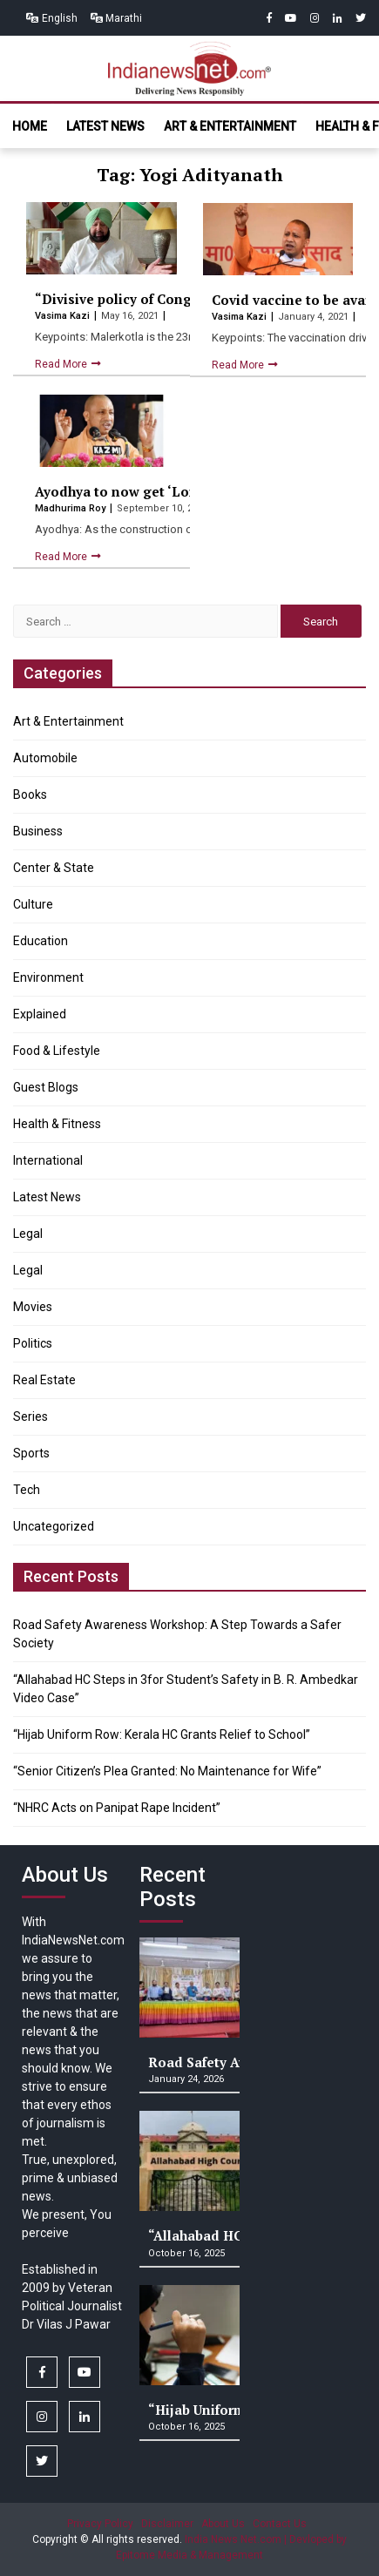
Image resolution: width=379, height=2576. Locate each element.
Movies (32, 1307)
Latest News (105, 126)
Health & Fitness (57, 1124)
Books (30, 794)
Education (40, 941)
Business (38, 831)
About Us (223, 2524)
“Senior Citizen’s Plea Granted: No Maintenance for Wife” (167, 1771)
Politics (32, 1343)
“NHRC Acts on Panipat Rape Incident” (116, 1808)
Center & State (53, 868)
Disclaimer (167, 2524)
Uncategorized (53, 1526)
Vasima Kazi (63, 315)
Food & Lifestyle (56, 1051)
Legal (28, 1234)
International (48, 1160)
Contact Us (280, 2524)
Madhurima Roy (71, 508)
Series (30, 1416)
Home (29, 126)
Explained (39, 1014)
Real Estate (44, 1380)
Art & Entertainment (230, 126)
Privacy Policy (100, 2524)
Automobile (45, 758)
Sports (31, 1453)
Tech (26, 1490)
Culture (33, 904)
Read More (62, 364)
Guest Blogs (45, 1087)
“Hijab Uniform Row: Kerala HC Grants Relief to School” (161, 1734)
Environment (48, 977)
